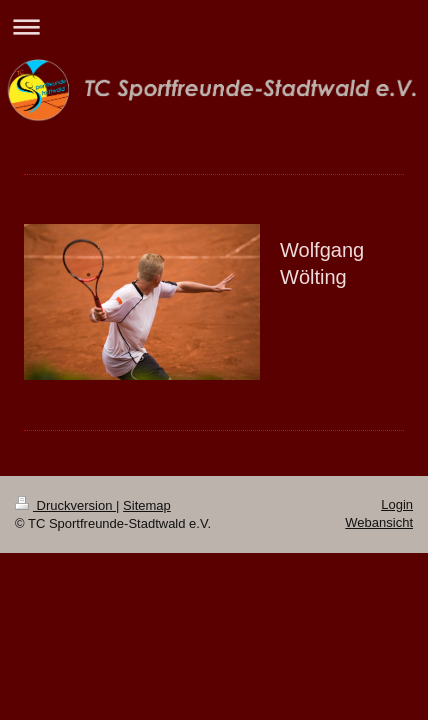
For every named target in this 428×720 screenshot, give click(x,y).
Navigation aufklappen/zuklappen (214, 26)
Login (397, 504)
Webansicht (379, 522)
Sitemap (147, 505)
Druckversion (65, 505)
